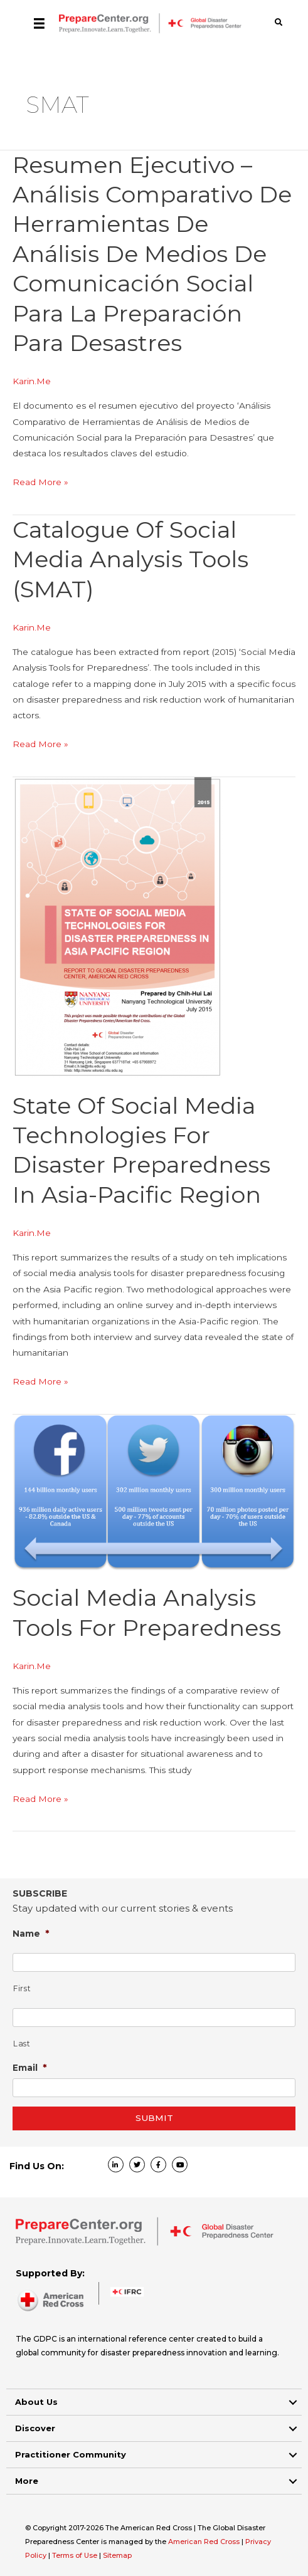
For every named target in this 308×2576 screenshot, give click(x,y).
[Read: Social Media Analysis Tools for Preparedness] (154, 1492)
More (26, 2481)
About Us (36, 2402)
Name (31, 1933)
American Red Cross (205, 2541)
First (22, 1988)
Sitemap (117, 2555)
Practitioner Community (70, 2454)
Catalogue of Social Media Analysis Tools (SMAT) (130, 559)
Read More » (40, 482)
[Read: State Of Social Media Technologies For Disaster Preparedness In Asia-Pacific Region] (118, 927)
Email (30, 2067)
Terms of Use (74, 2555)
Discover (35, 2428)
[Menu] (39, 23)
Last (22, 2043)
